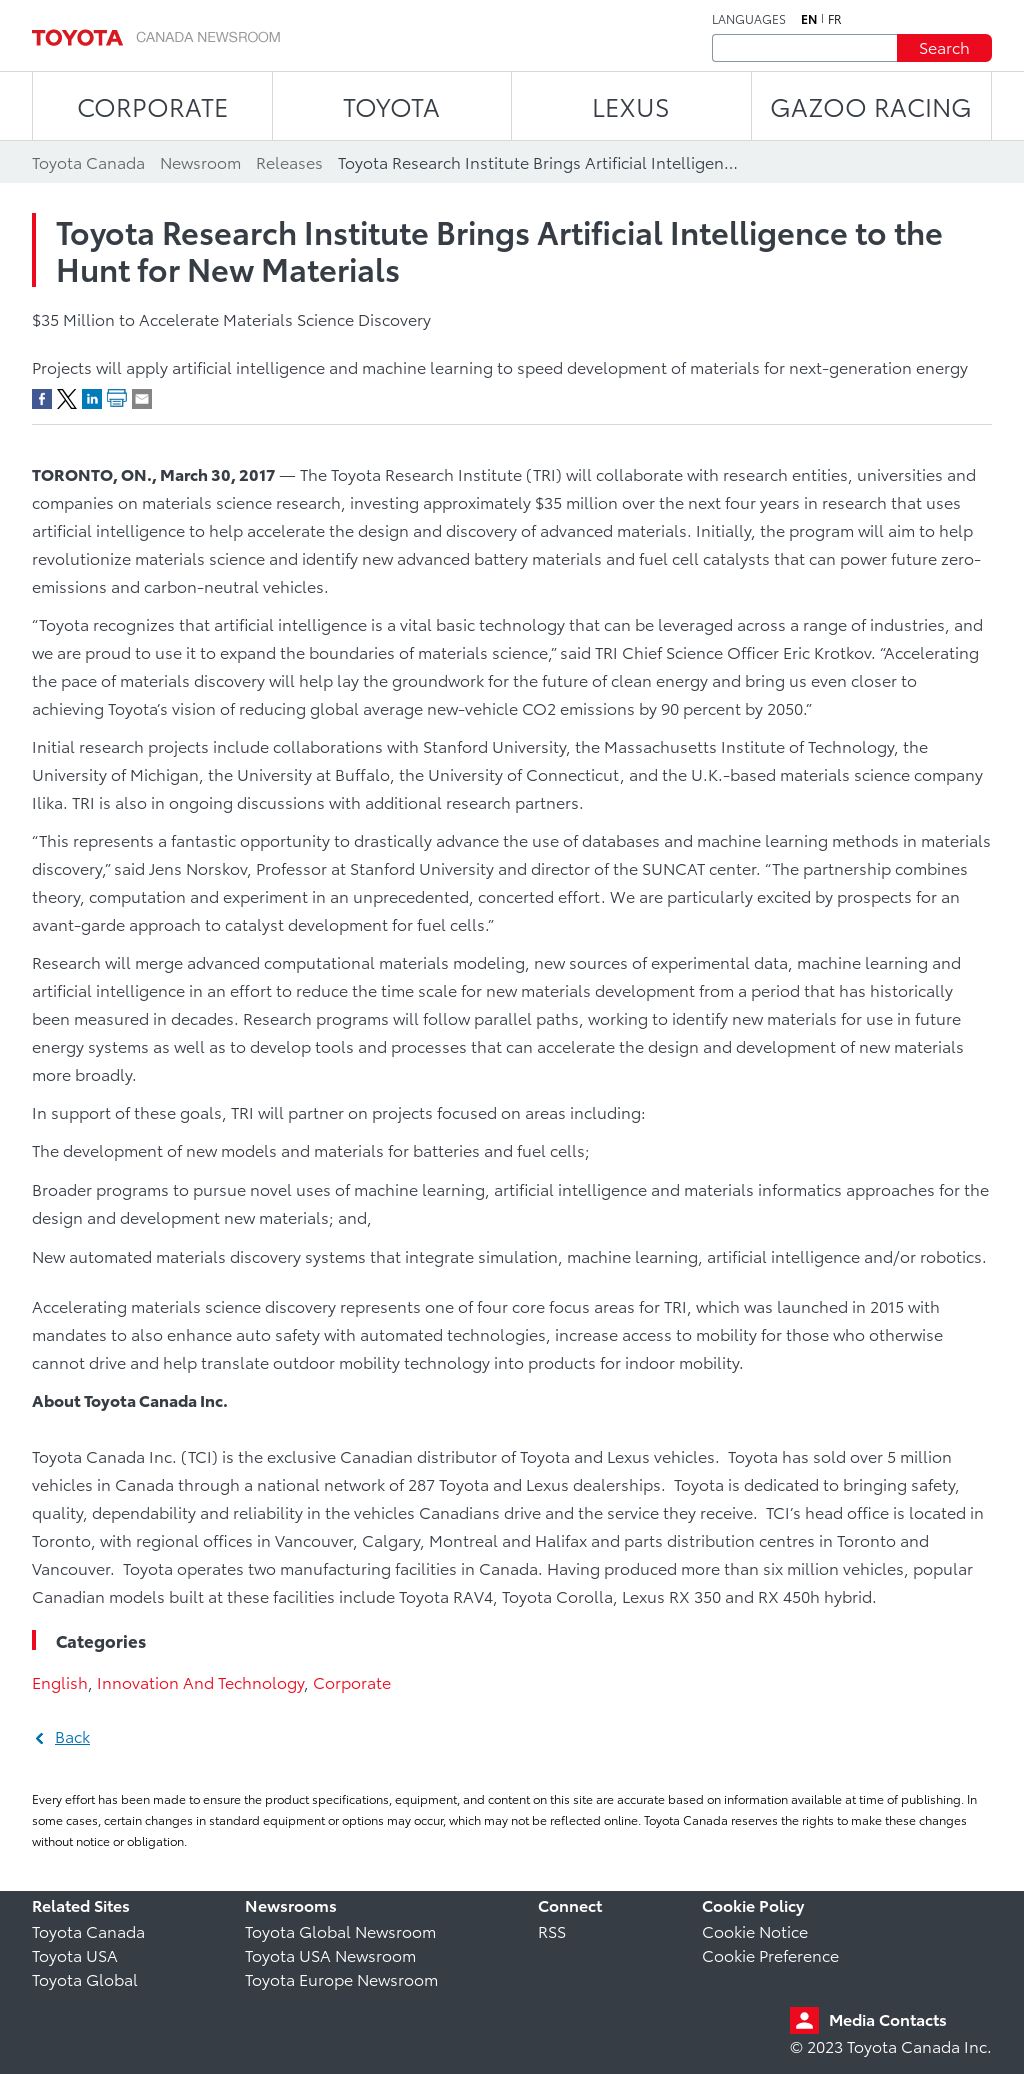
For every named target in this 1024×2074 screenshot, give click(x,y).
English (60, 1681)
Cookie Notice (755, 1930)
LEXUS (631, 105)
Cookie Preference (770, 1954)
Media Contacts (888, 2018)
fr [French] (835, 19)
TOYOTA (391, 105)
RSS (552, 1930)
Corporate (352, 1681)
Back (72, 1735)
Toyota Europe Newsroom (341, 1978)
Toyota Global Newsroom (340, 1930)
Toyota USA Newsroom (330, 1954)
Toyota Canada (88, 1930)
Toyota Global (85, 1978)
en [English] (809, 19)
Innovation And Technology (200, 1681)
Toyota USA (75, 1954)
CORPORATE (152, 105)
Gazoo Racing (871, 105)
